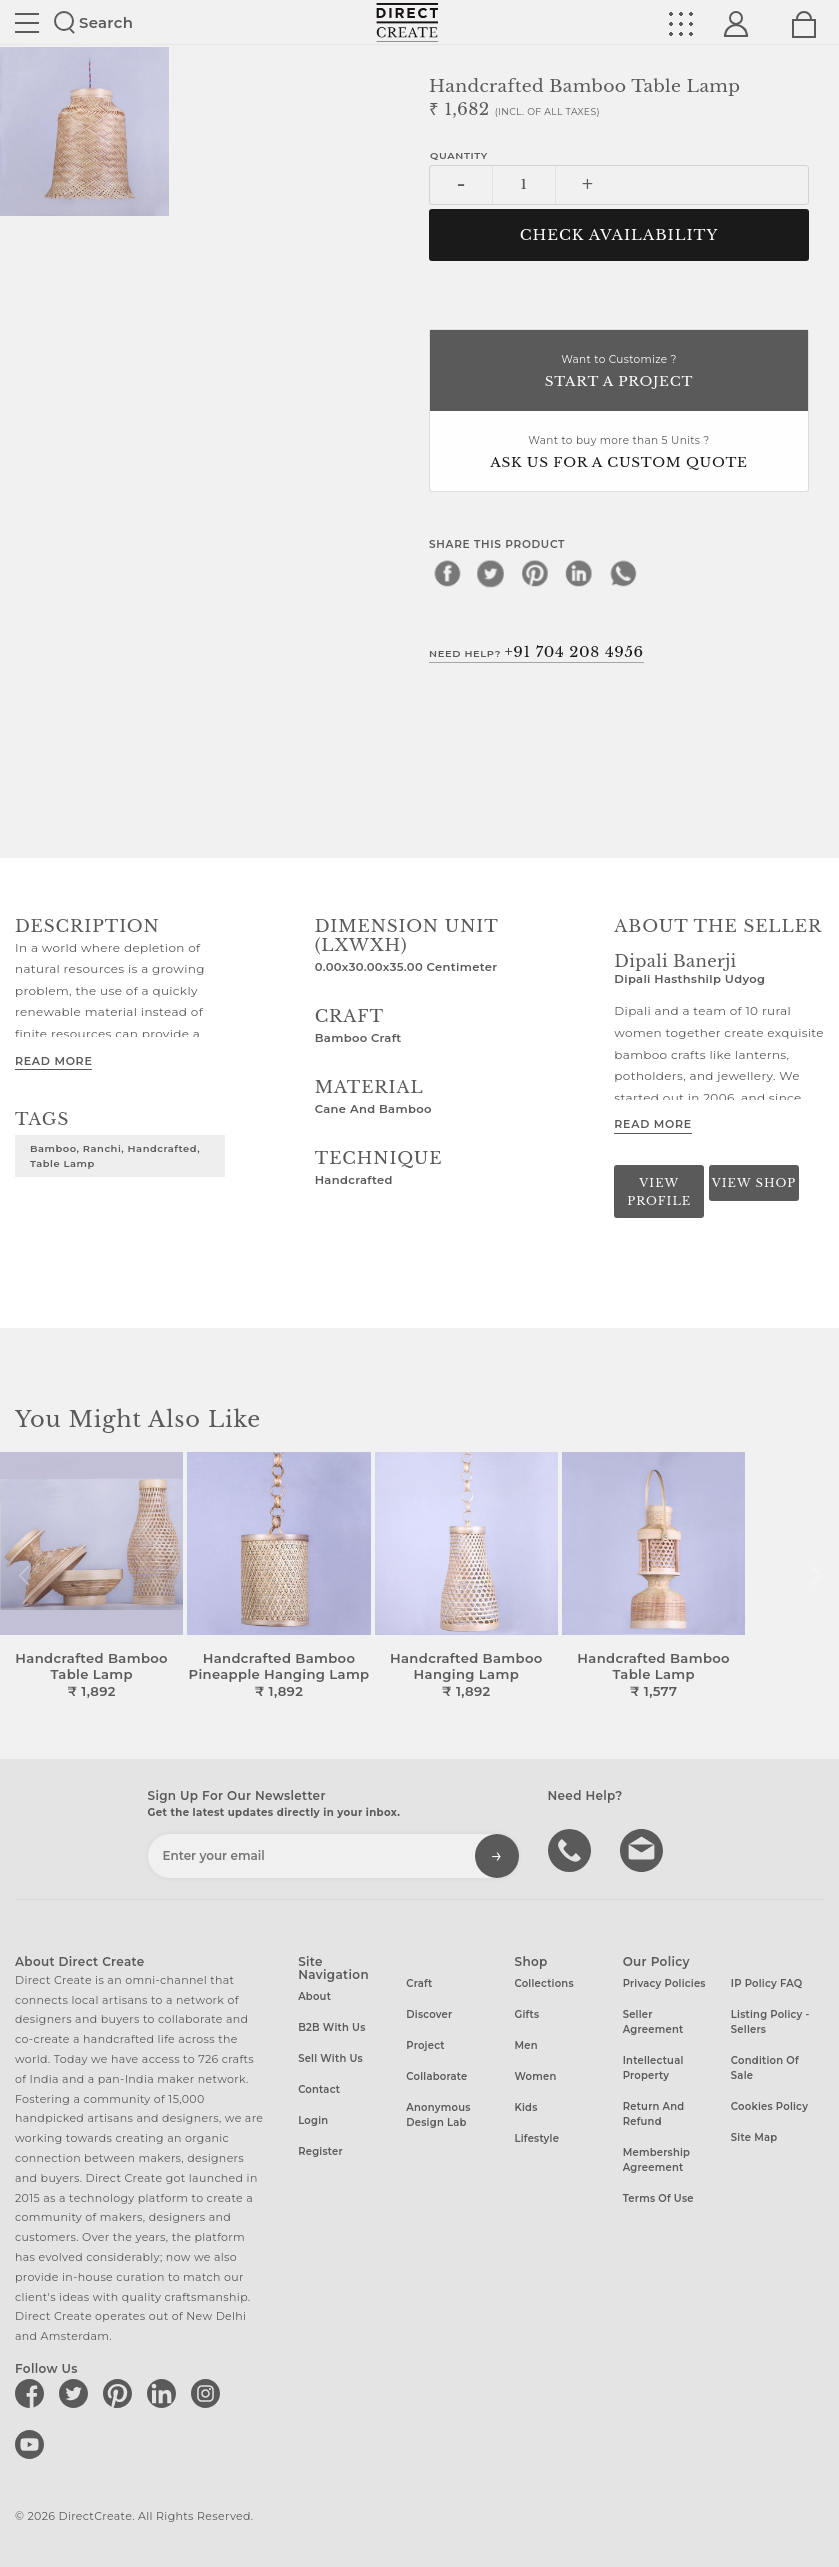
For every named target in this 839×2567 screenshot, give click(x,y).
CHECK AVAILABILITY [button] (619, 235)
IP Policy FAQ (767, 1983)
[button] (815, 1576)
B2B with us (331, 2027)
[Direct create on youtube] (33, 2444)
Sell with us (330, 2058)
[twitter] (491, 573)
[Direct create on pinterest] (121, 2393)
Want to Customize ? (619, 372)
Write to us (644, 1849)
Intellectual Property (653, 2068)
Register (320, 2151)
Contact (319, 2089)
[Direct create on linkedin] (165, 2393)
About (314, 1996)
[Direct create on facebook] (33, 2393)
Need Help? (536, 652)
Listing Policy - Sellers (770, 2022)
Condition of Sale (765, 2068)
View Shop (754, 1183)
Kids (526, 2107)
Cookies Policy (769, 2106)
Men (526, 2045)
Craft (419, 1983)
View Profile (659, 1191)
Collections (544, 1983)
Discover (429, 2014)
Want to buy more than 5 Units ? (619, 453)
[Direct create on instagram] (209, 2393)
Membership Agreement (657, 2160)
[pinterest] (535, 573)
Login (313, 2120)
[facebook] (447, 573)
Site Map (754, 2137)
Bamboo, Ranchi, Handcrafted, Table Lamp (115, 1155)
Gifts (527, 2014)
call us (572, 1849)
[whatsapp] (623, 573)
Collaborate (436, 2076)
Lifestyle (537, 2138)
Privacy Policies (664, 1983)
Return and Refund (654, 2114)
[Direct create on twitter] (77, 2393)
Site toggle (27, 23)
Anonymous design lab (438, 2115)
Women (536, 2076)
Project (425, 2045)
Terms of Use (658, 2198)
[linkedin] (579, 573)
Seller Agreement (653, 2022)
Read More (53, 1061)
